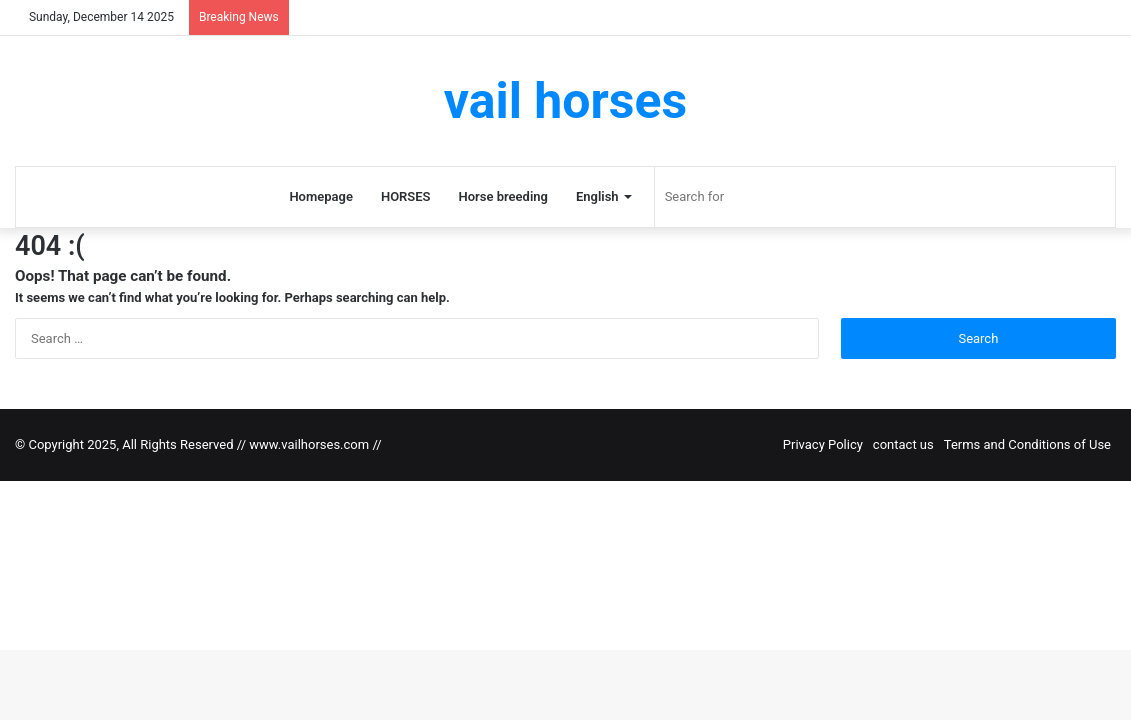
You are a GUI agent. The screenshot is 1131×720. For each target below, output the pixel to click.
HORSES (406, 196)
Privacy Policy (823, 444)
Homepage (321, 196)
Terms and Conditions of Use (1027, 444)
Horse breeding (503, 196)
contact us (903, 444)
